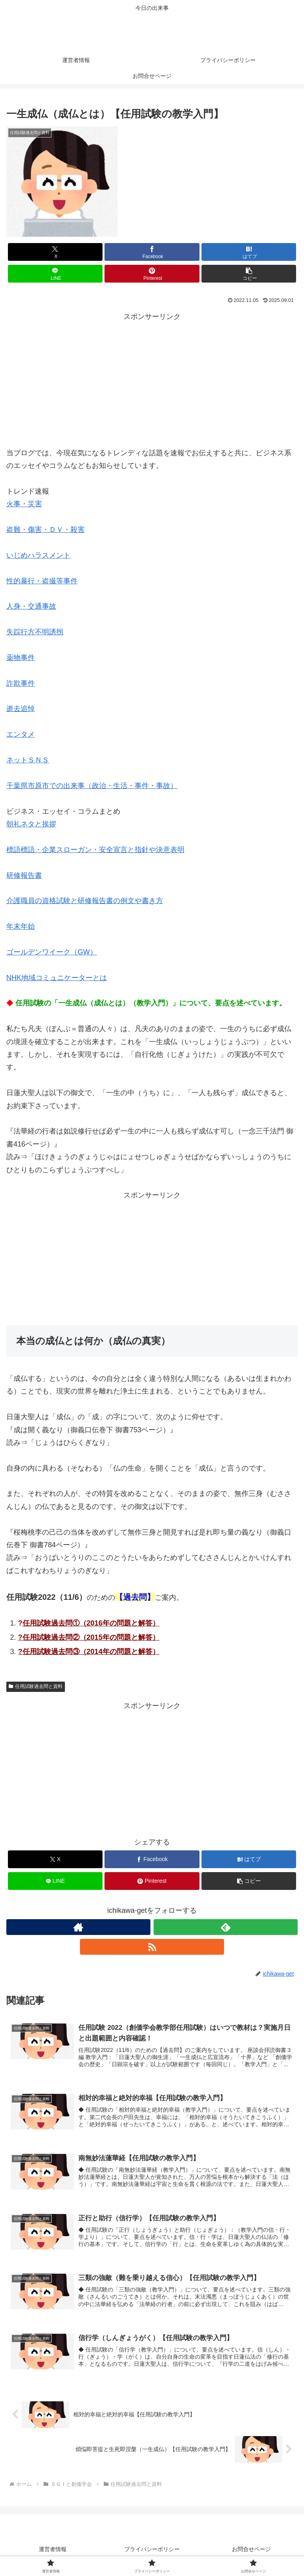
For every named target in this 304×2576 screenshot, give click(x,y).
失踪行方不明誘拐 (34, 632)
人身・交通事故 (31, 606)
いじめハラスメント (38, 555)
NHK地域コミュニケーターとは (56, 978)
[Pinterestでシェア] (151, 274)
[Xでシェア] (55, 252)
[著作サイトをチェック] (78, 1927)
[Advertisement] (152, 378)
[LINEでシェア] (55, 274)
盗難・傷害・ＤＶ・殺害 (45, 530)
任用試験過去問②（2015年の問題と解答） (91, 1637)
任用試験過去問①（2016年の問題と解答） (91, 1623)
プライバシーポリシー (152, 2550)
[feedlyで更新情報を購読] (226, 1927)
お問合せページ (251, 2550)
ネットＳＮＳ (27, 760)
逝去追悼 (20, 709)
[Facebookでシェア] (151, 252)
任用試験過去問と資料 (36, 1686)
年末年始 (20, 926)
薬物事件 (20, 658)
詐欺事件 (20, 683)
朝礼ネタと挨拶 (31, 824)
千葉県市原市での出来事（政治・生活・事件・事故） (91, 786)
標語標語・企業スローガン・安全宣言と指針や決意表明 (95, 850)
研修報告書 (24, 875)
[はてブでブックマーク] (248, 252)
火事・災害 (24, 504)
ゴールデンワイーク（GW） (51, 952)
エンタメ (20, 734)
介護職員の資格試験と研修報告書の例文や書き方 (84, 901)
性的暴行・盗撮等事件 (42, 581)
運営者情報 (52, 2550)
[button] (248, 274)
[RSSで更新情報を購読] (152, 1947)
